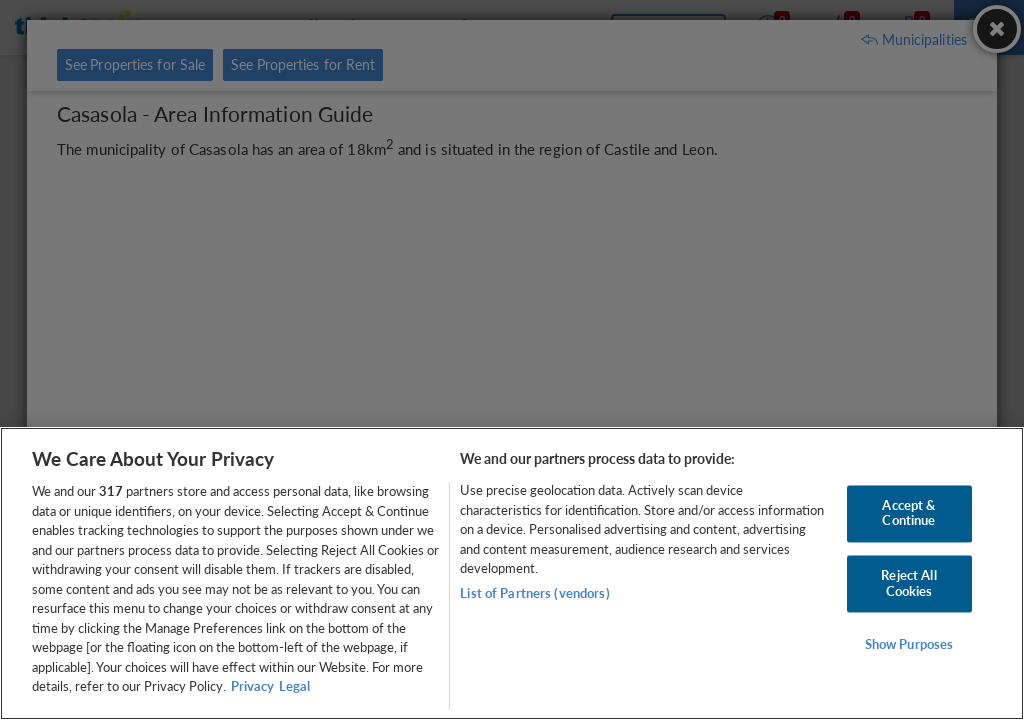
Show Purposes (909, 645)
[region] (512, 573)
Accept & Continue (908, 513)
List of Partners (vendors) (534, 593)
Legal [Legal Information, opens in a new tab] (294, 686)
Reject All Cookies (908, 583)
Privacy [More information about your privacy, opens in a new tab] (252, 686)
